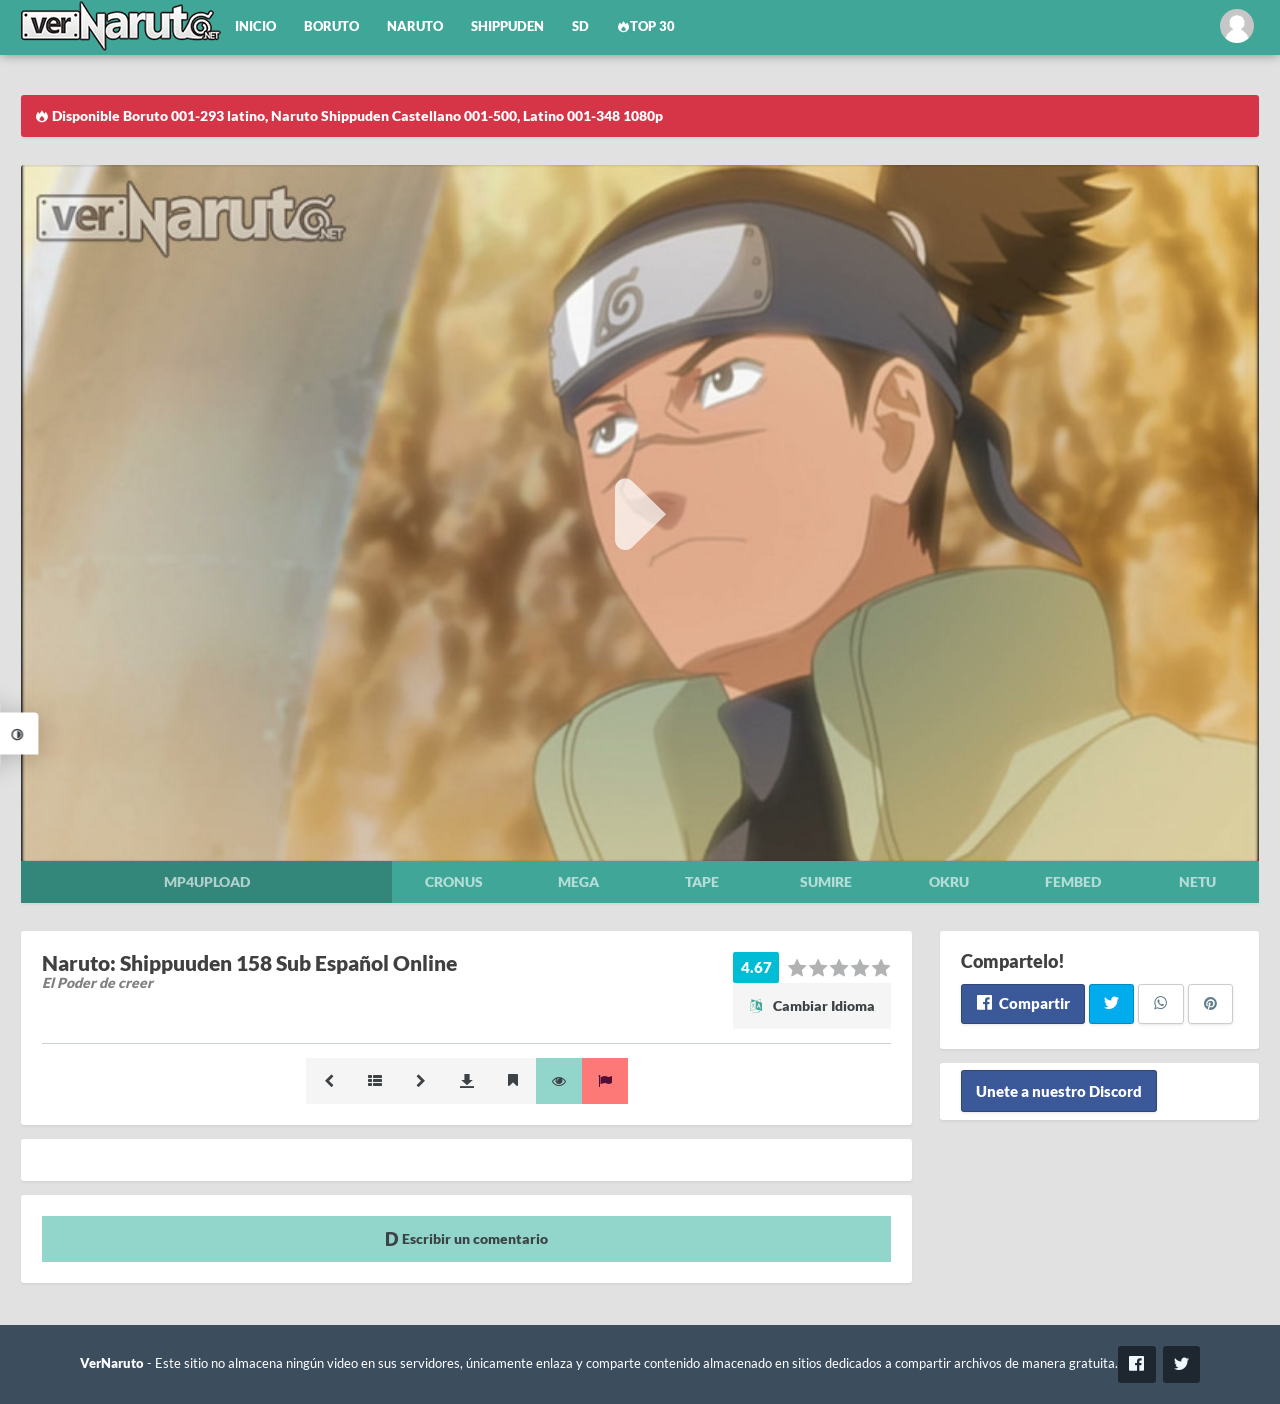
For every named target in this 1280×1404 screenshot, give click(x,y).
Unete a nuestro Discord (1059, 1091)
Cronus (454, 881)
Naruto (415, 26)
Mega (578, 881)
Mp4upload (207, 881)
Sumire (826, 881)
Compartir (1022, 1003)
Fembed (1073, 881)
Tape (702, 881)
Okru (949, 881)
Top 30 (646, 26)
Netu (1197, 881)
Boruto (331, 26)
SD (580, 26)
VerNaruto (112, 1363)
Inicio (255, 26)
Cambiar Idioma (812, 1005)
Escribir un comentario (466, 1238)
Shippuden (507, 26)
